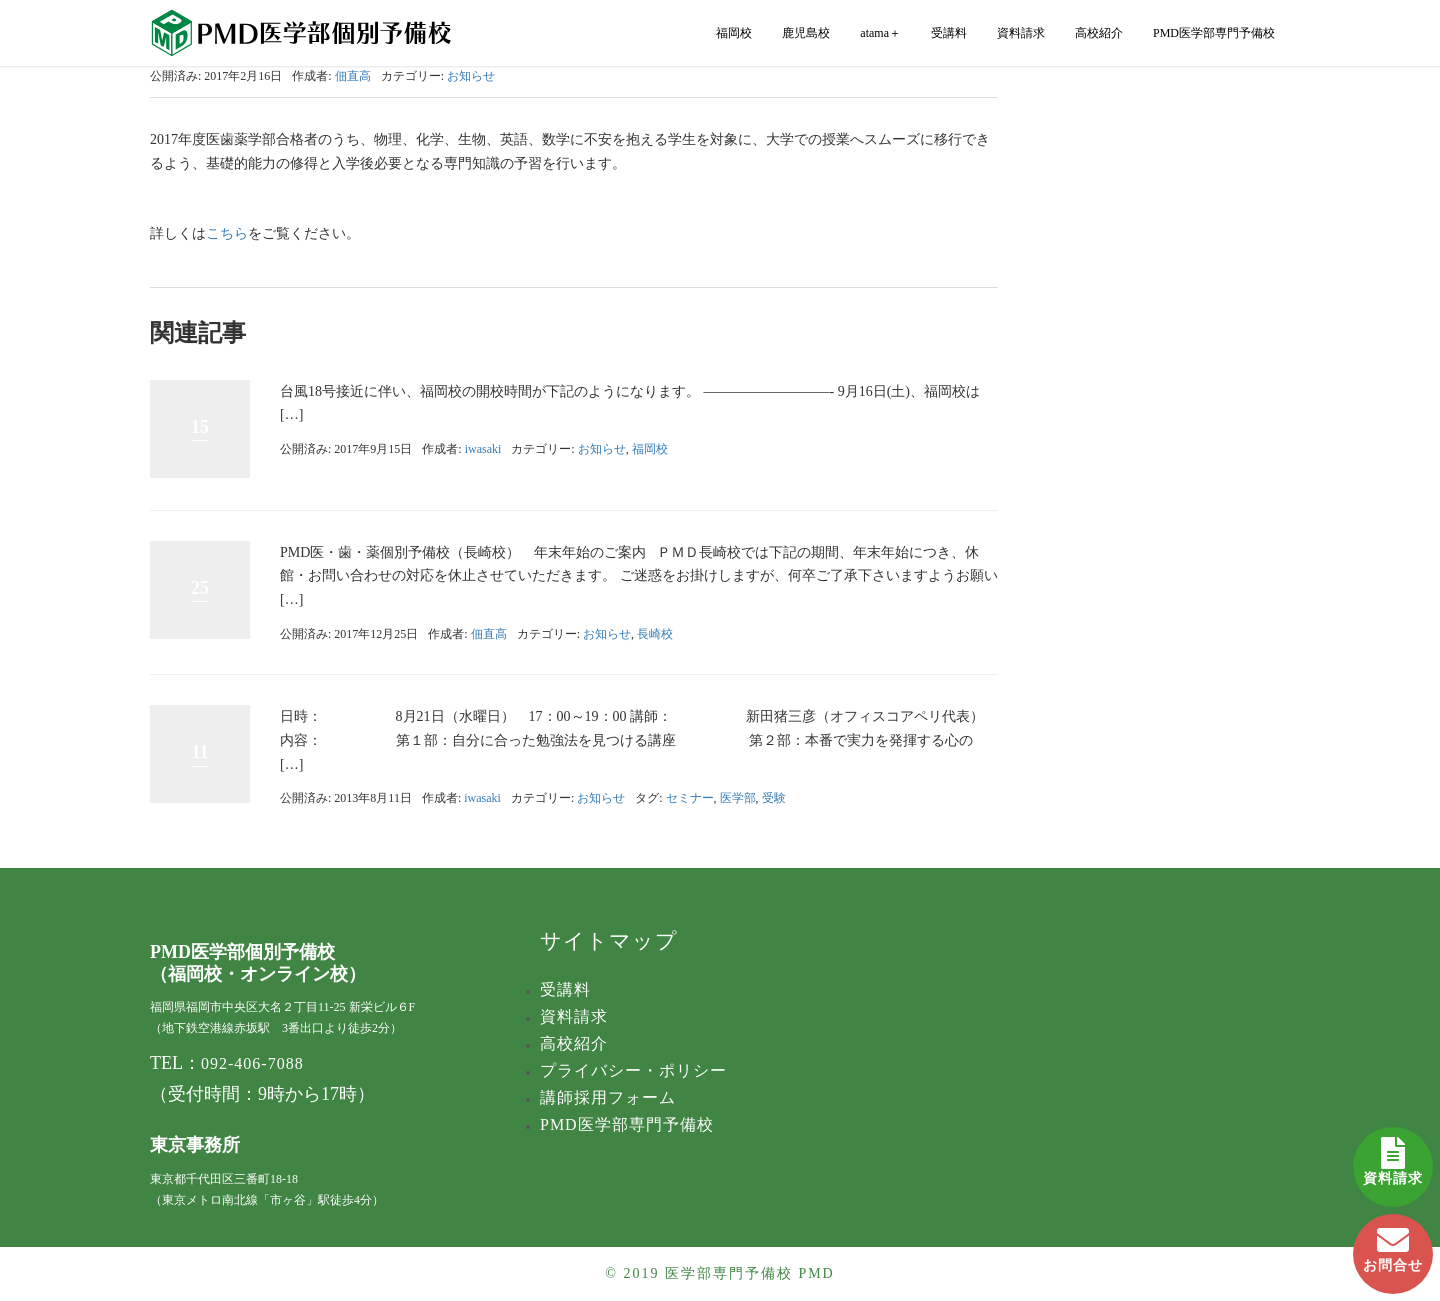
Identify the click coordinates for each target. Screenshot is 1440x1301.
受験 (774, 798)
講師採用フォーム (608, 1097)
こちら (227, 233)
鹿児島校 (806, 33)
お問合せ (1393, 1243)
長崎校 (655, 634)
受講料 (949, 33)
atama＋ (880, 33)
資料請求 (1393, 1156)
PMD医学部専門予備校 (1214, 33)
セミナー (690, 798)
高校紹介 (1099, 33)
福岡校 (734, 33)
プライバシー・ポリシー (633, 1070)
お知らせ (471, 76)
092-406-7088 (252, 1063)
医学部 (738, 798)
